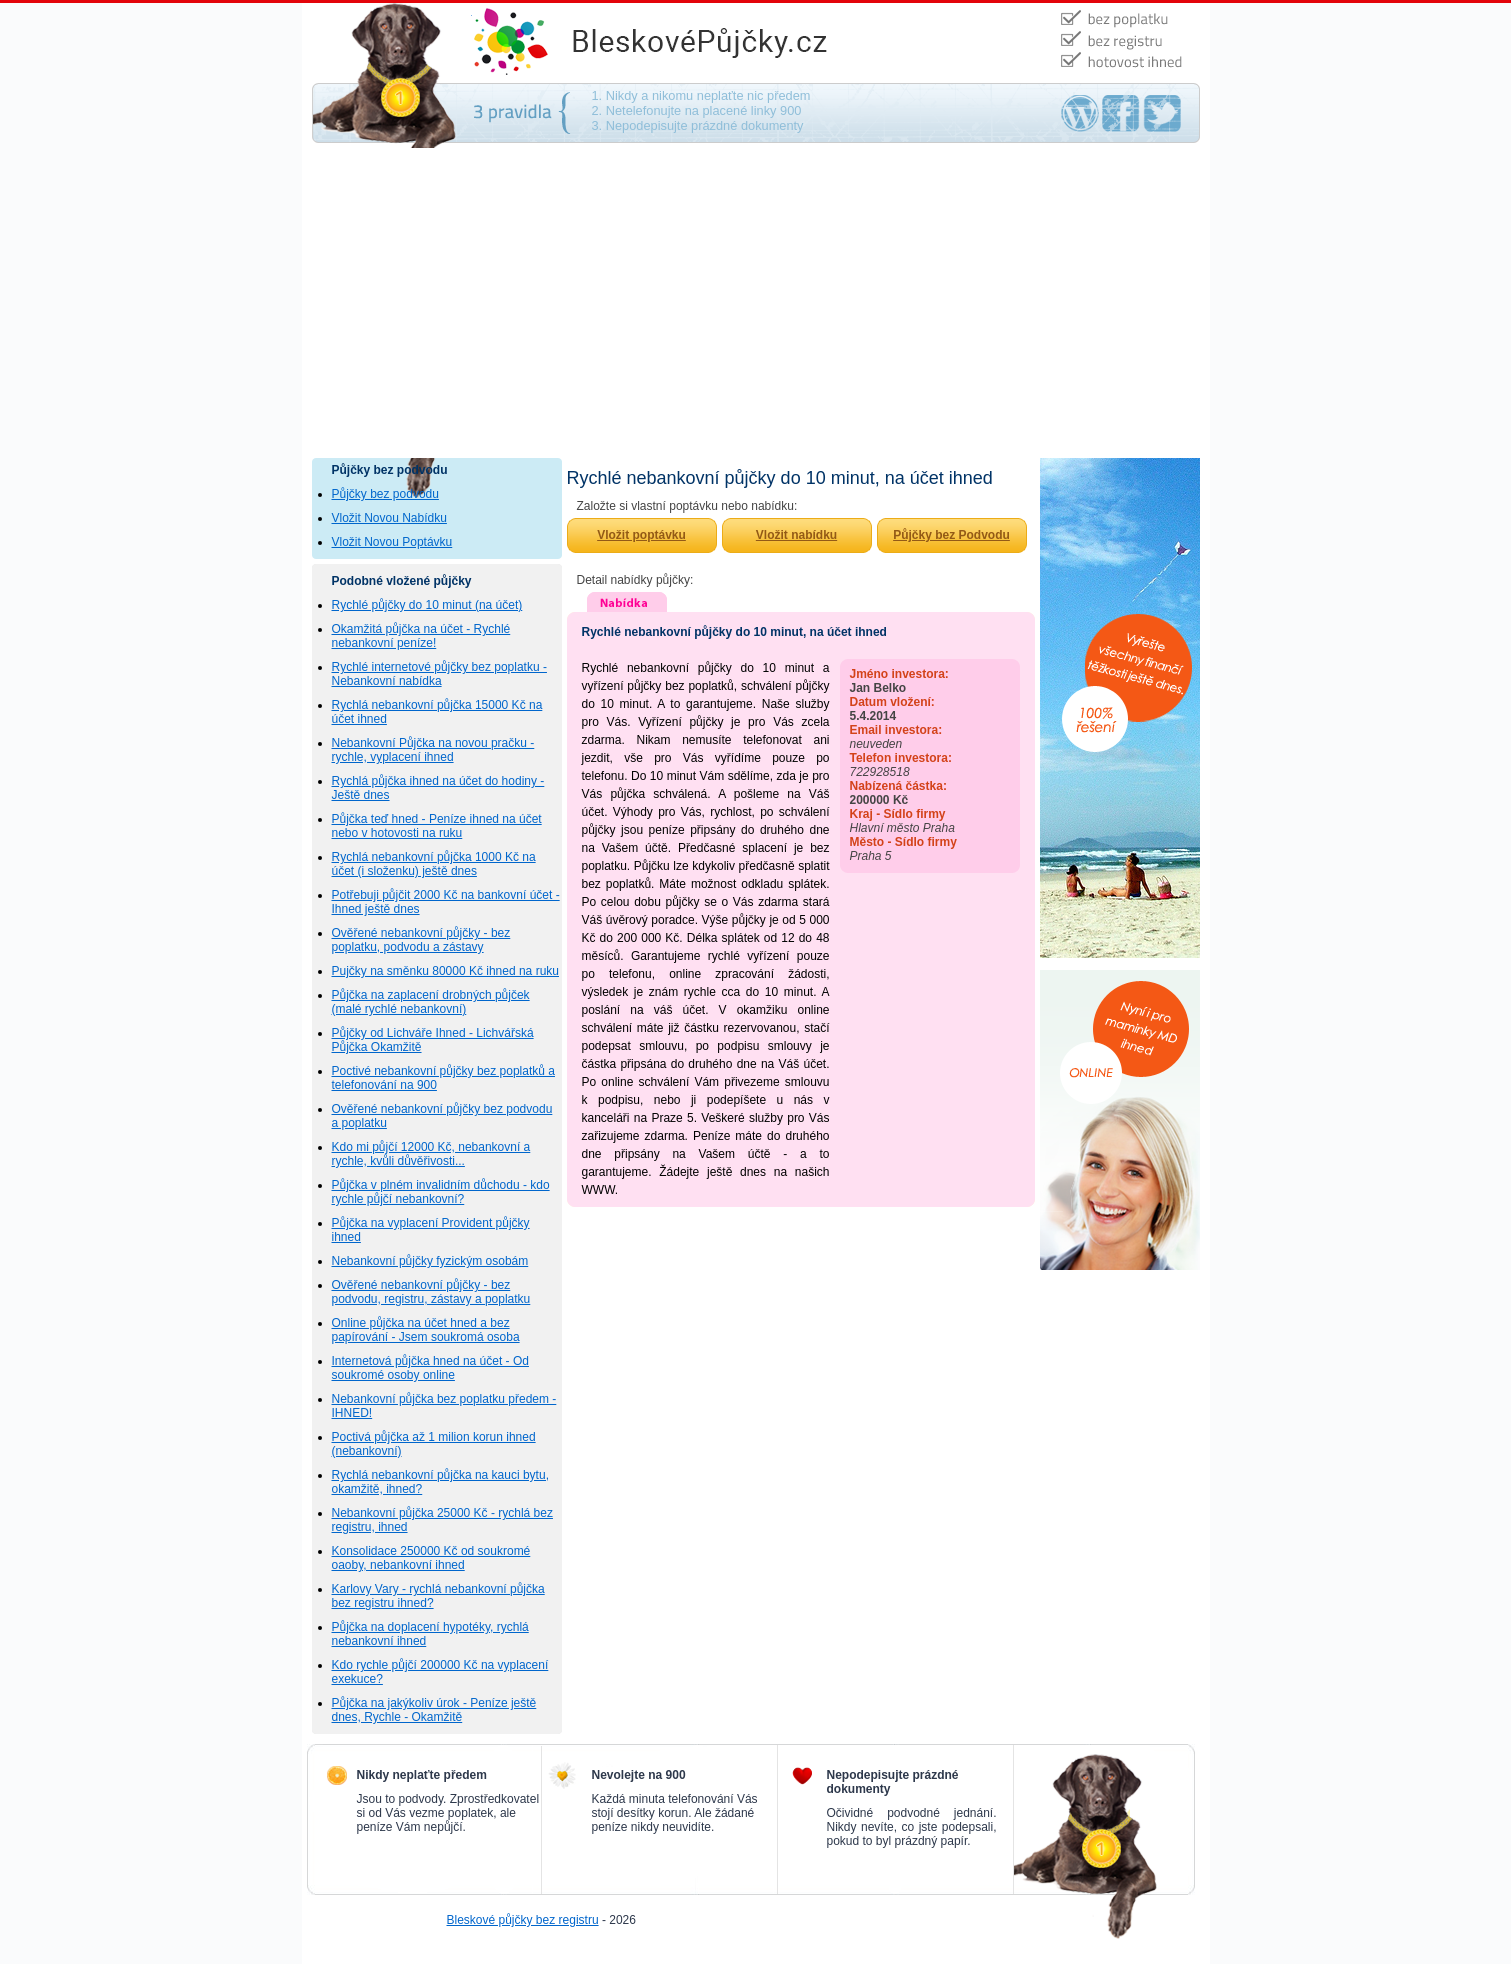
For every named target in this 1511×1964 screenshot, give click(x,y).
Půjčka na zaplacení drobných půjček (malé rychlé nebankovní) (431, 1002)
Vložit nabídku (796, 535)
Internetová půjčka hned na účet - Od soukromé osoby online (430, 1368)
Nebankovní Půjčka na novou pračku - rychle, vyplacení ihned (433, 750)
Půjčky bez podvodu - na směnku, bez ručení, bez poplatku (722, 43)
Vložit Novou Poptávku (392, 542)
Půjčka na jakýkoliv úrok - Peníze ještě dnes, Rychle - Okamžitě (434, 1710)
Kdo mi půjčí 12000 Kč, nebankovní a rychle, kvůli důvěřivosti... (431, 1154)
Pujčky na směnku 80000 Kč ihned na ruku (445, 971)
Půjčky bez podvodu (385, 494)
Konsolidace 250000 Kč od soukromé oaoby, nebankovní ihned (431, 1558)
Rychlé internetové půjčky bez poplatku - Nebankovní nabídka (439, 674)
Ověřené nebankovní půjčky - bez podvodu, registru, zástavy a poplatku (431, 1292)
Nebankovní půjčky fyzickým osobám (430, 1261)
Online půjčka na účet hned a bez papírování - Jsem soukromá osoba (426, 1330)
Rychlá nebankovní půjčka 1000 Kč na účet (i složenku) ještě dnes (434, 864)
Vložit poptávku (641, 535)
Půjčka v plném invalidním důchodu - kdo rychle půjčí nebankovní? (441, 1192)
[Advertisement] (756, 308)
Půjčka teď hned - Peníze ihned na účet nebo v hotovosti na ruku (437, 826)
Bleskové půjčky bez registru (523, 1920)
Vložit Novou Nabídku (389, 518)
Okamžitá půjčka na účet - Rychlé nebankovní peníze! (421, 636)
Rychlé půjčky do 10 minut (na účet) (427, 605)
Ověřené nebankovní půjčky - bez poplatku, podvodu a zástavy (421, 940)
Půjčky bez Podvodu (951, 535)
